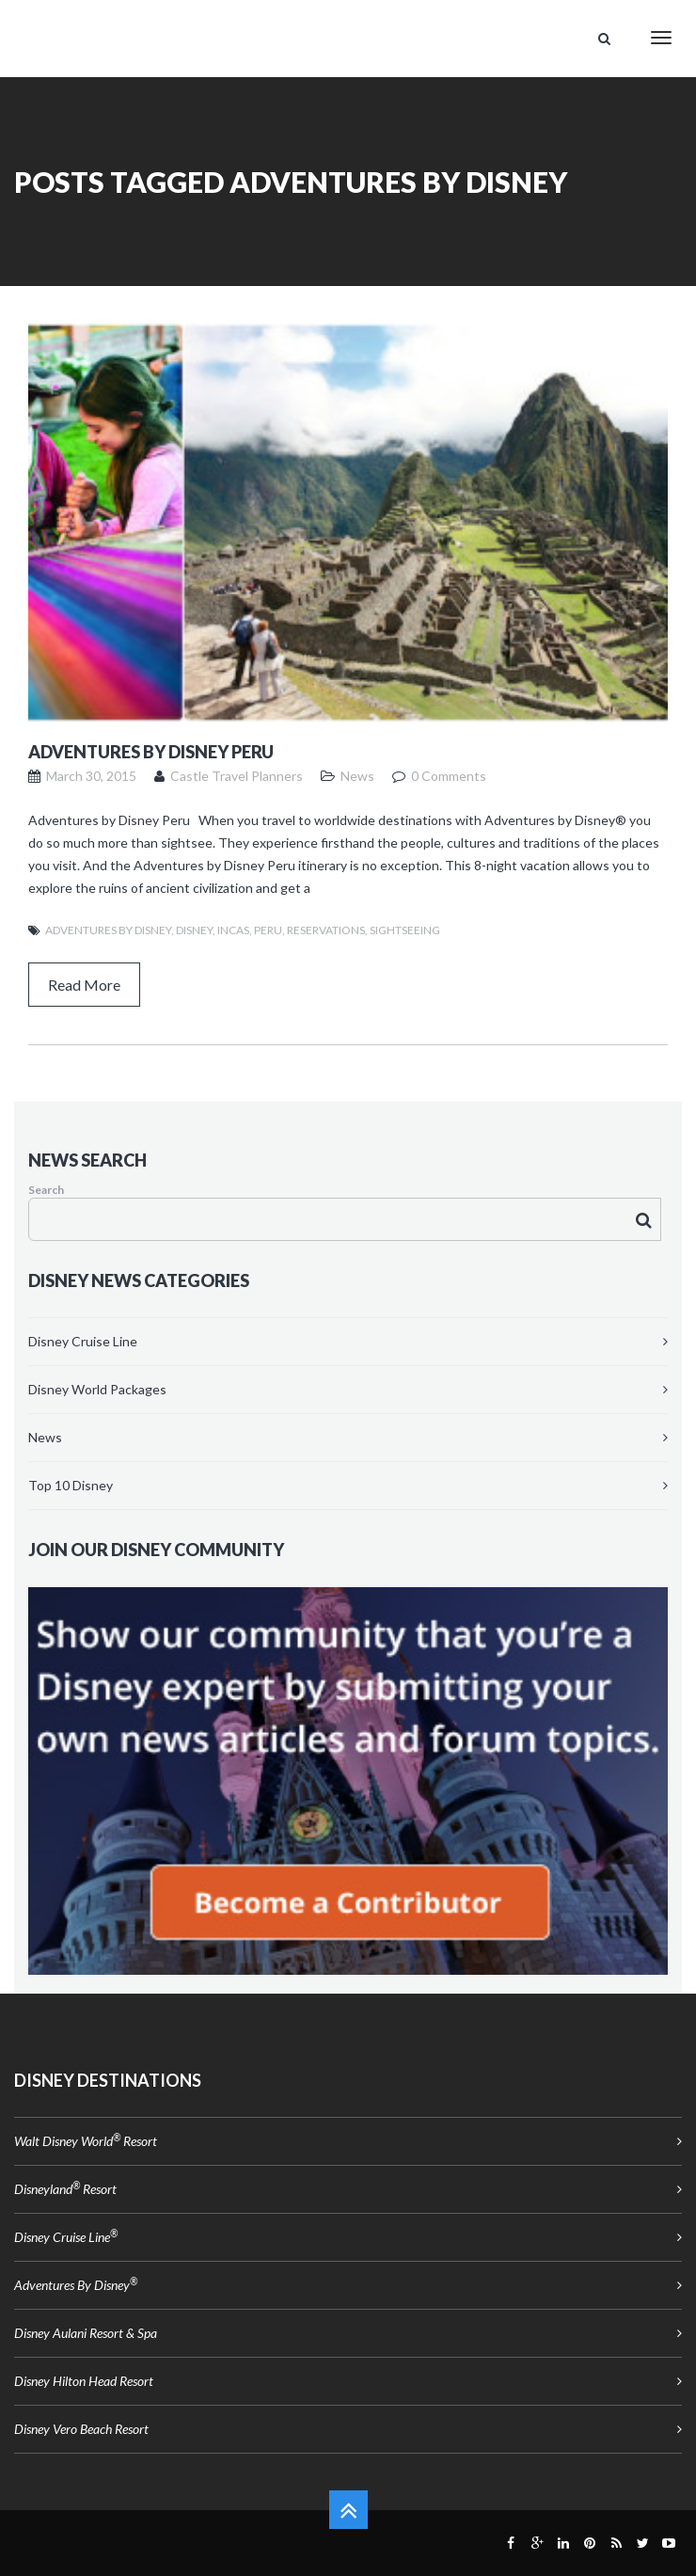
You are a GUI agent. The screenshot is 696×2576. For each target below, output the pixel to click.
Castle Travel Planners (236, 776)
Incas (233, 930)
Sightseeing (405, 930)
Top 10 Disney (70, 1485)
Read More (84, 985)
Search (46, 1190)
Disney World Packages (97, 1389)
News (45, 1437)
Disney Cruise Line (82, 1341)
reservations (326, 930)
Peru (268, 930)
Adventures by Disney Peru (151, 751)
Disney (194, 930)
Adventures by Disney (108, 930)
